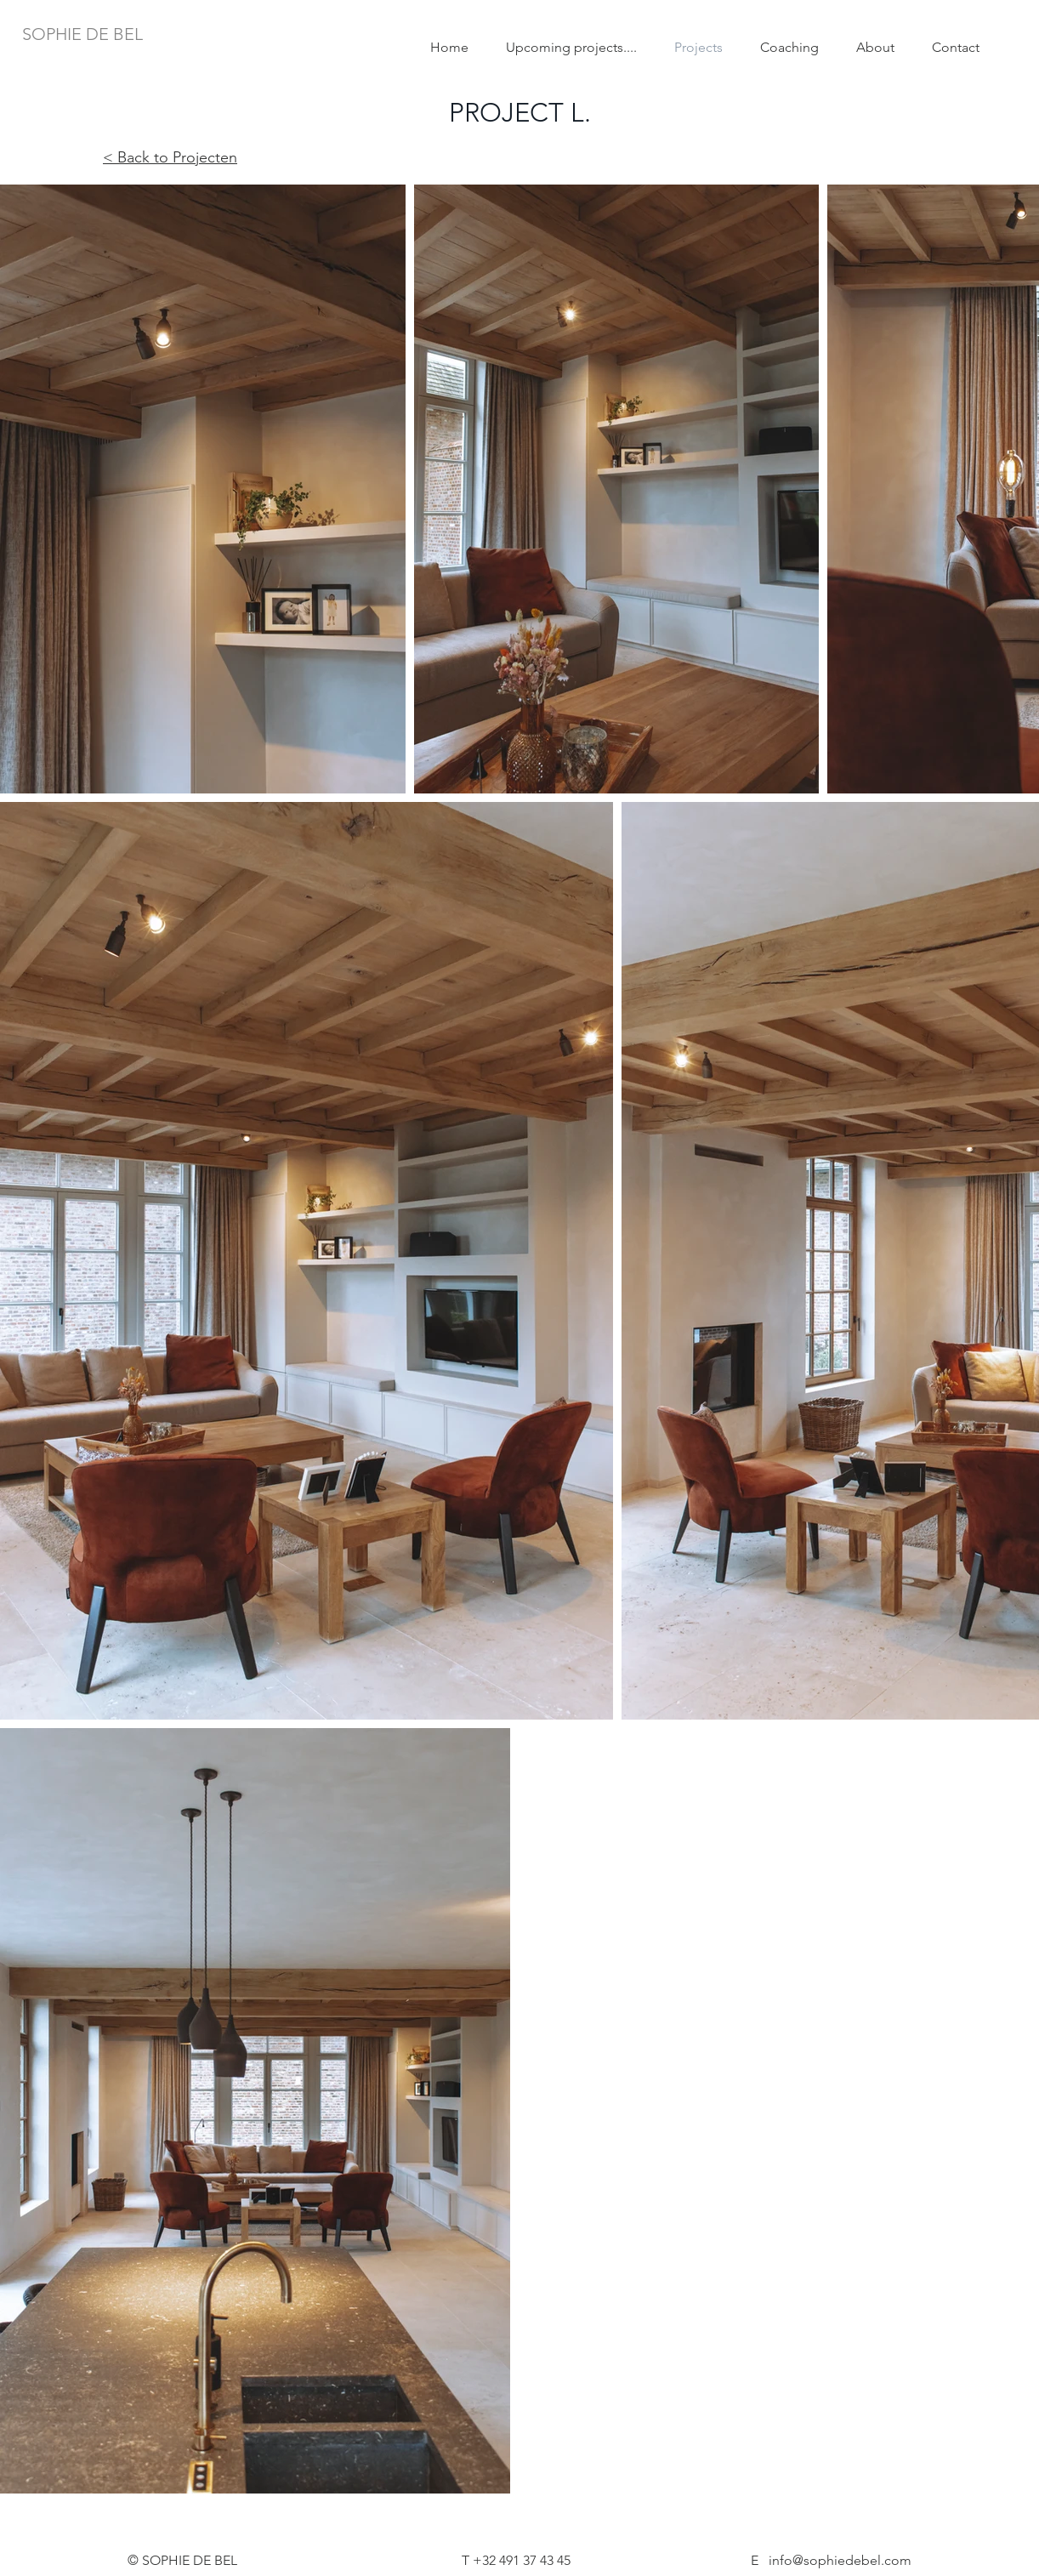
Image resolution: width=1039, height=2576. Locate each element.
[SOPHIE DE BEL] (82, 34)
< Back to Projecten (170, 157)
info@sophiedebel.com (840, 2560)
